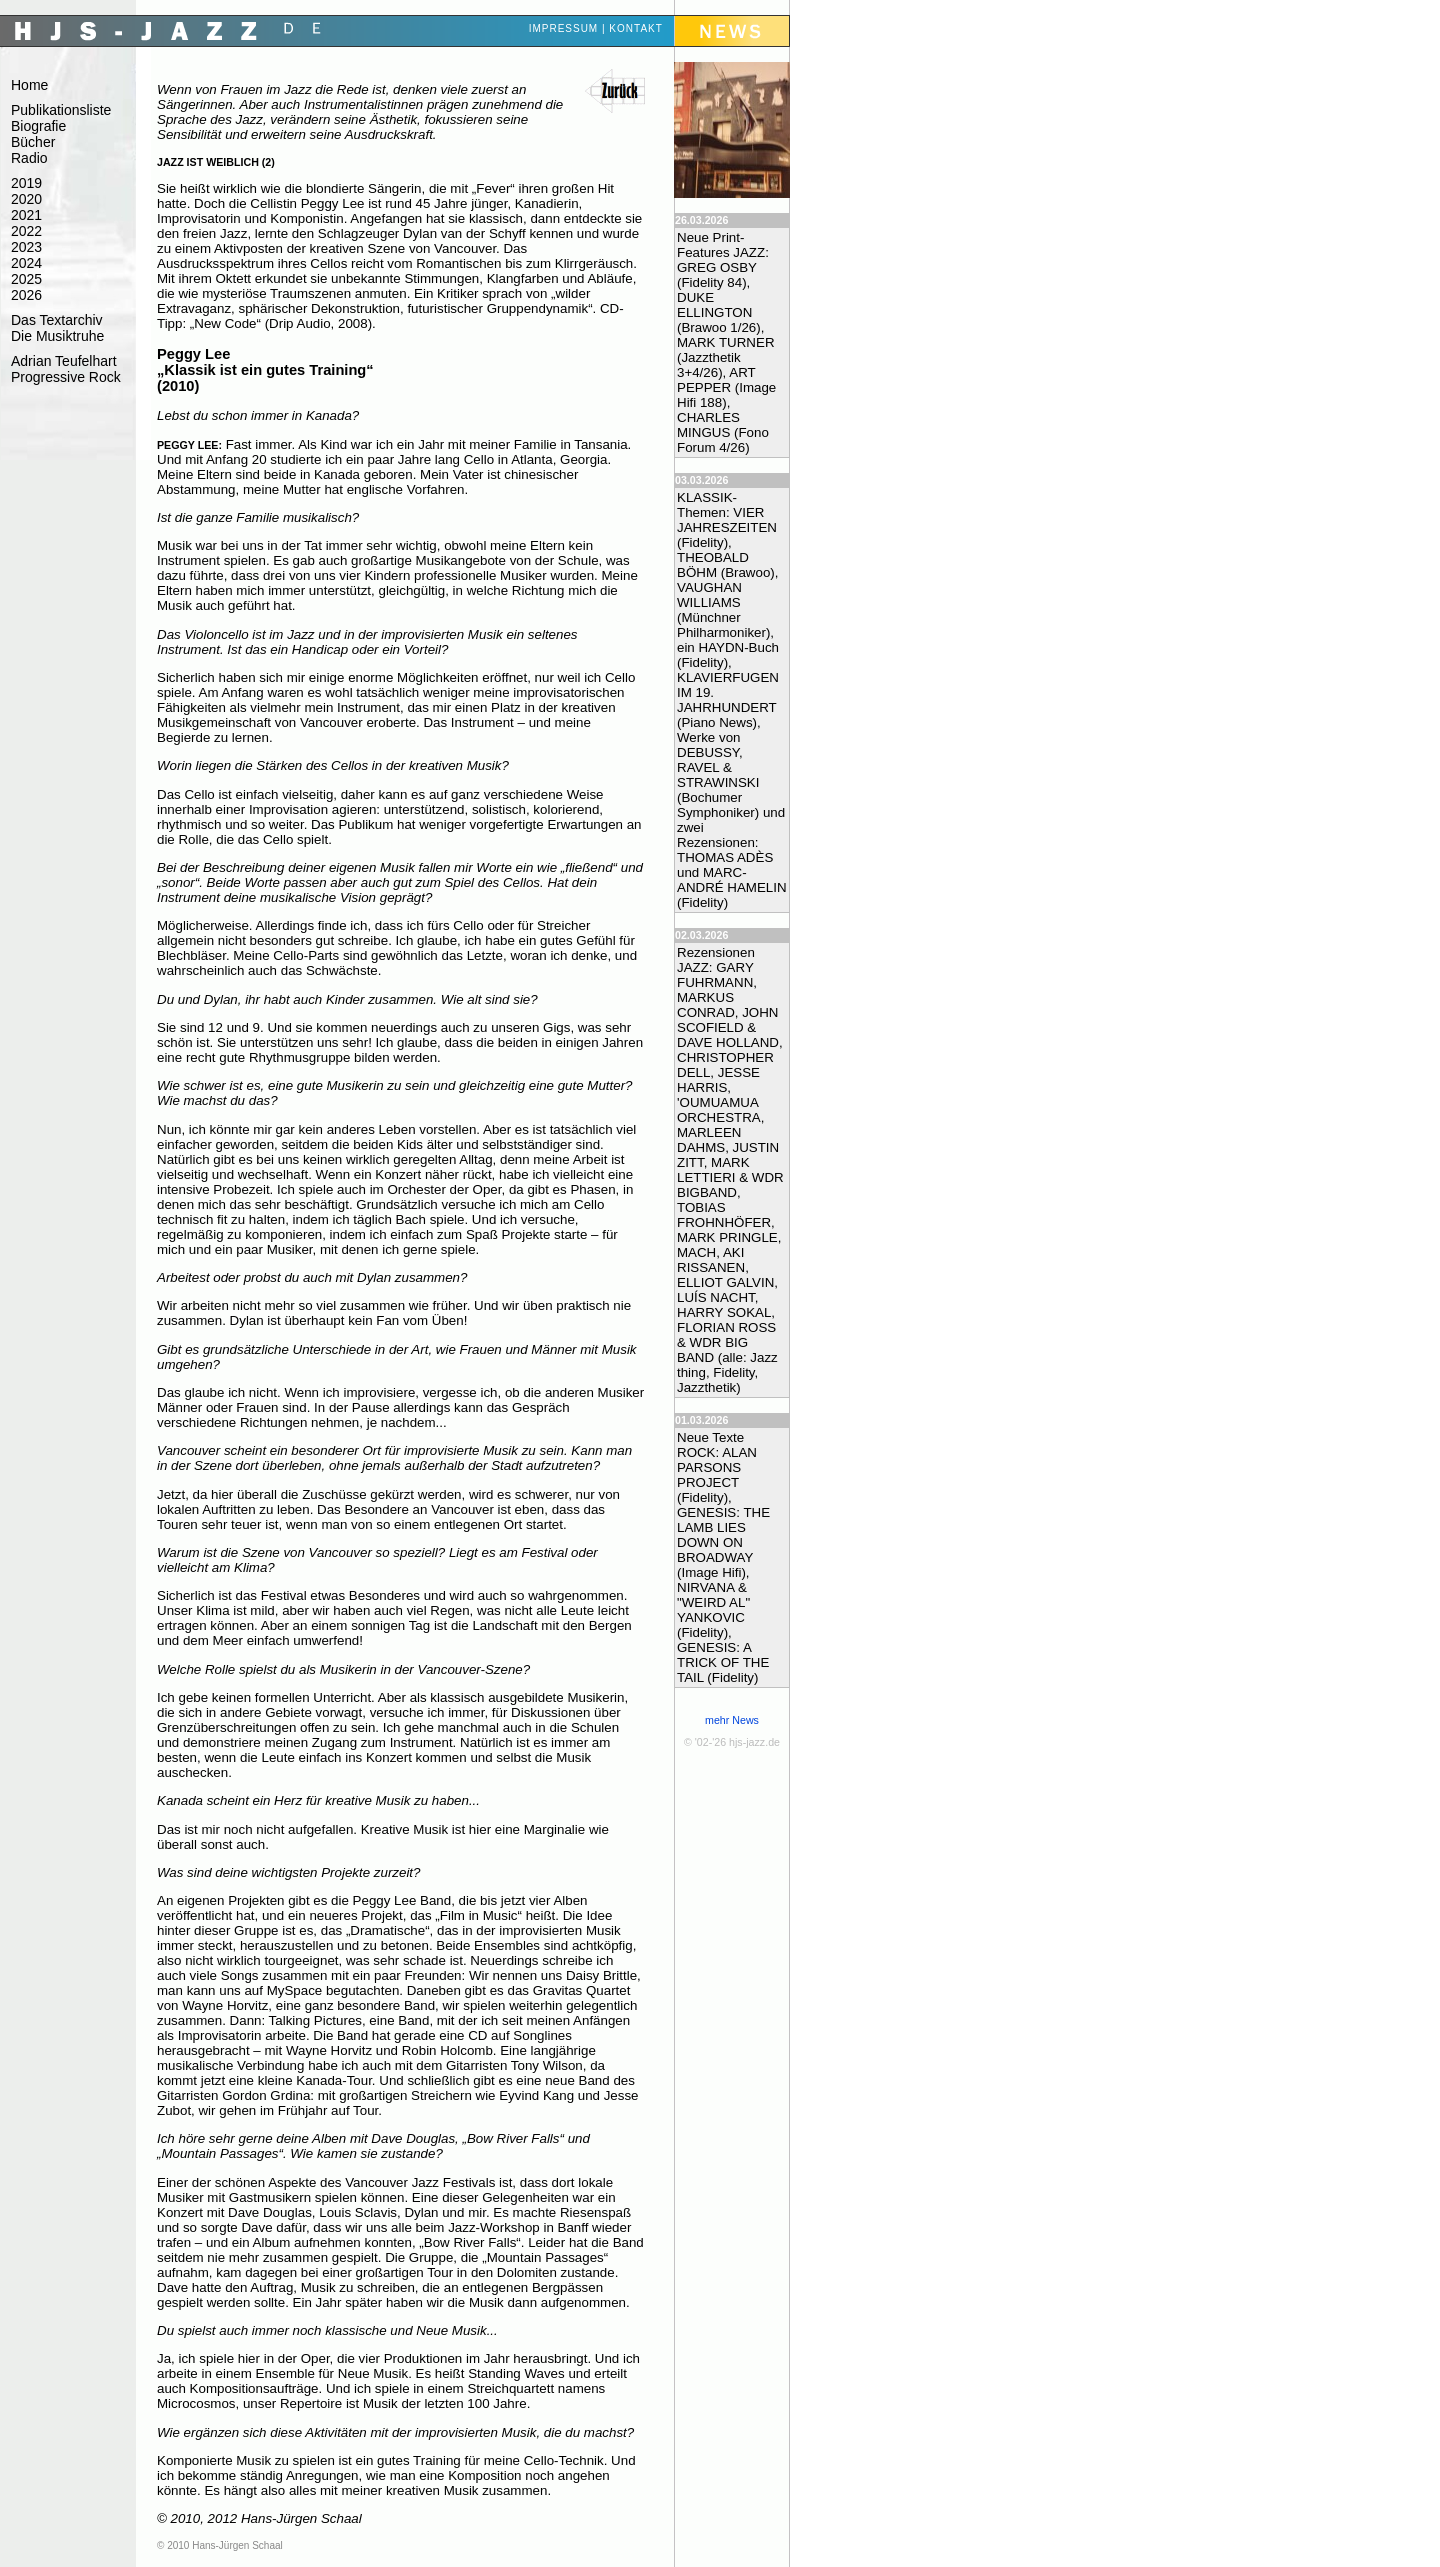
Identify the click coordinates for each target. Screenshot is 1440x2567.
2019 (26, 183)
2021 (26, 215)
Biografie (38, 126)
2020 (26, 199)
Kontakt (635, 28)
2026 (26, 295)
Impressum (564, 28)
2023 (26, 247)
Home (29, 85)
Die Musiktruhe (57, 336)
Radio (29, 158)
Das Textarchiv (57, 320)
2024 (26, 263)
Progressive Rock (66, 377)
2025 (26, 279)
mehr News (732, 1720)
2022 (26, 231)
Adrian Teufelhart (64, 361)
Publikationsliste (61, 110)
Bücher (33, 142)
